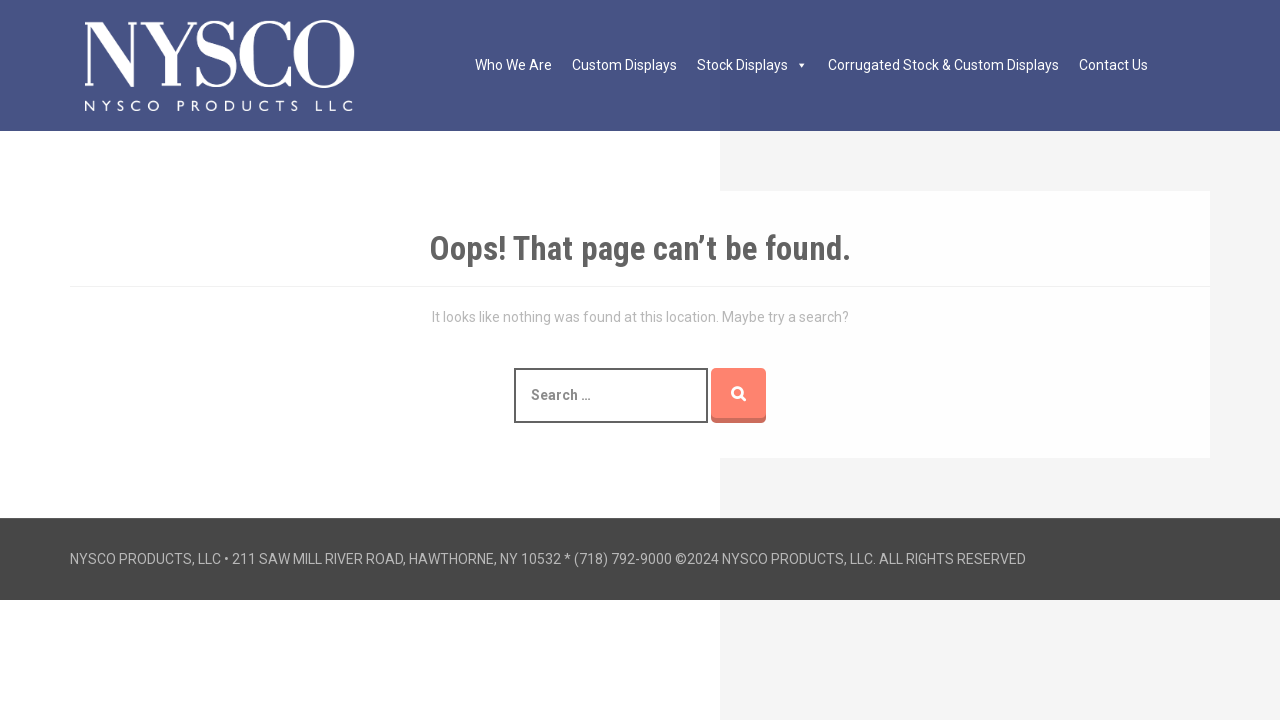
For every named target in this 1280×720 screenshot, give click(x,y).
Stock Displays (752, 65)
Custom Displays (624, 65)
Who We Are (513, 65)
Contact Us (1113, 65)
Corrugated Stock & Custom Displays (943, 65)
